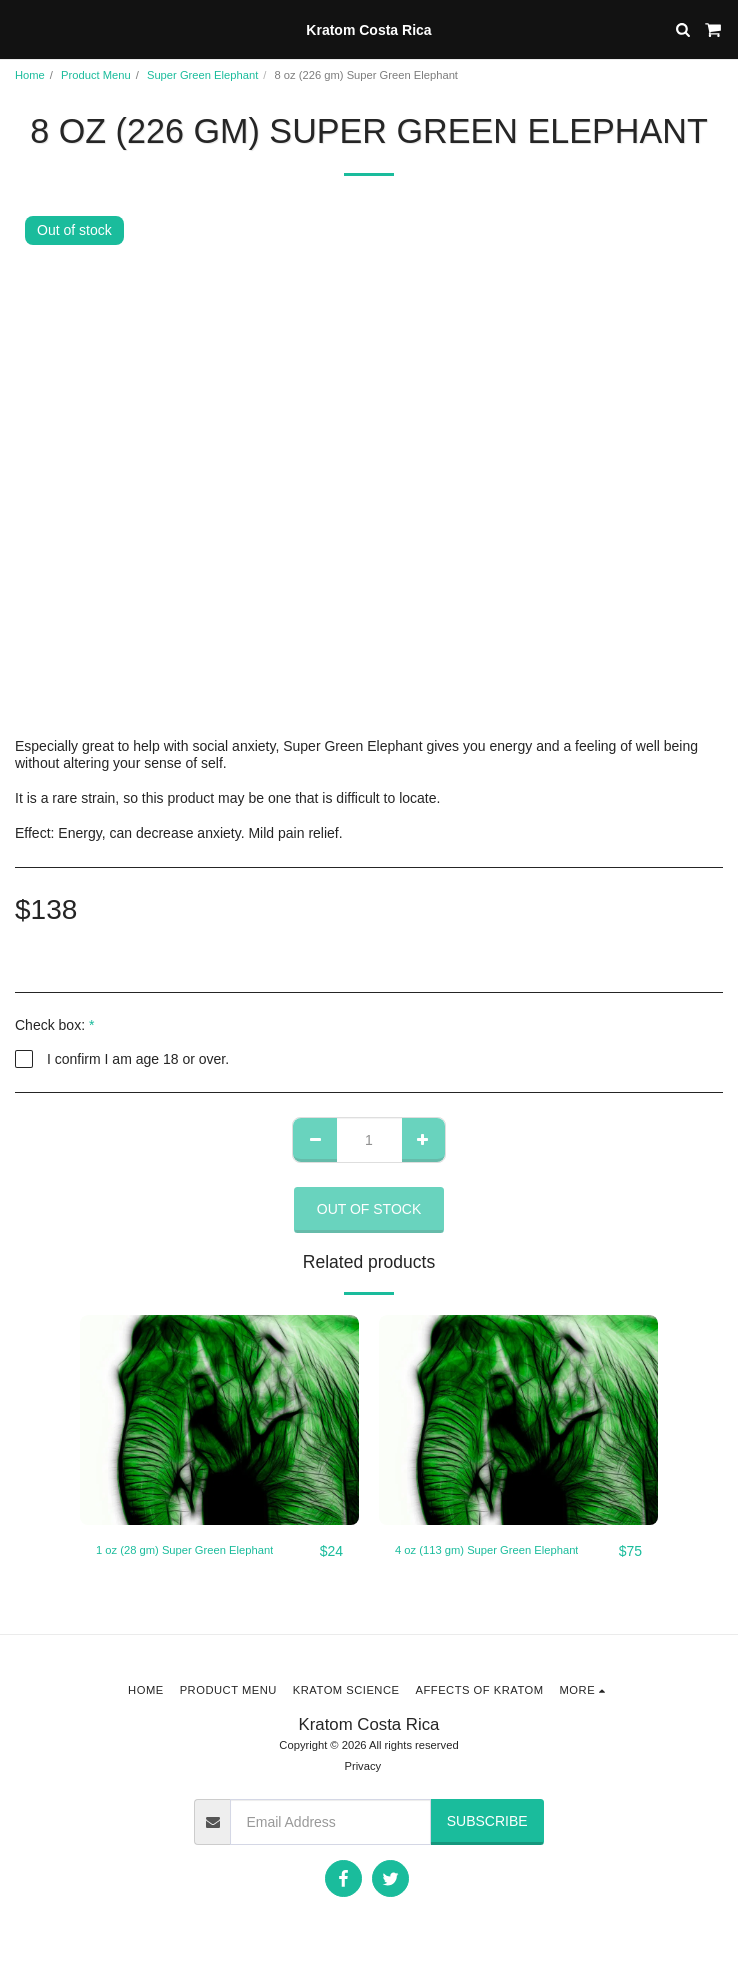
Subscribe (487, 1821)
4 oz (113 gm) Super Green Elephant (486, 1550)
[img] (219, 1419)
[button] (22, 29)
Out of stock (369, 1209)
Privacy (362, 1766)
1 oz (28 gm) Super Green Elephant (184, 1550)
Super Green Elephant (202, 75)
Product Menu (96, 75)
